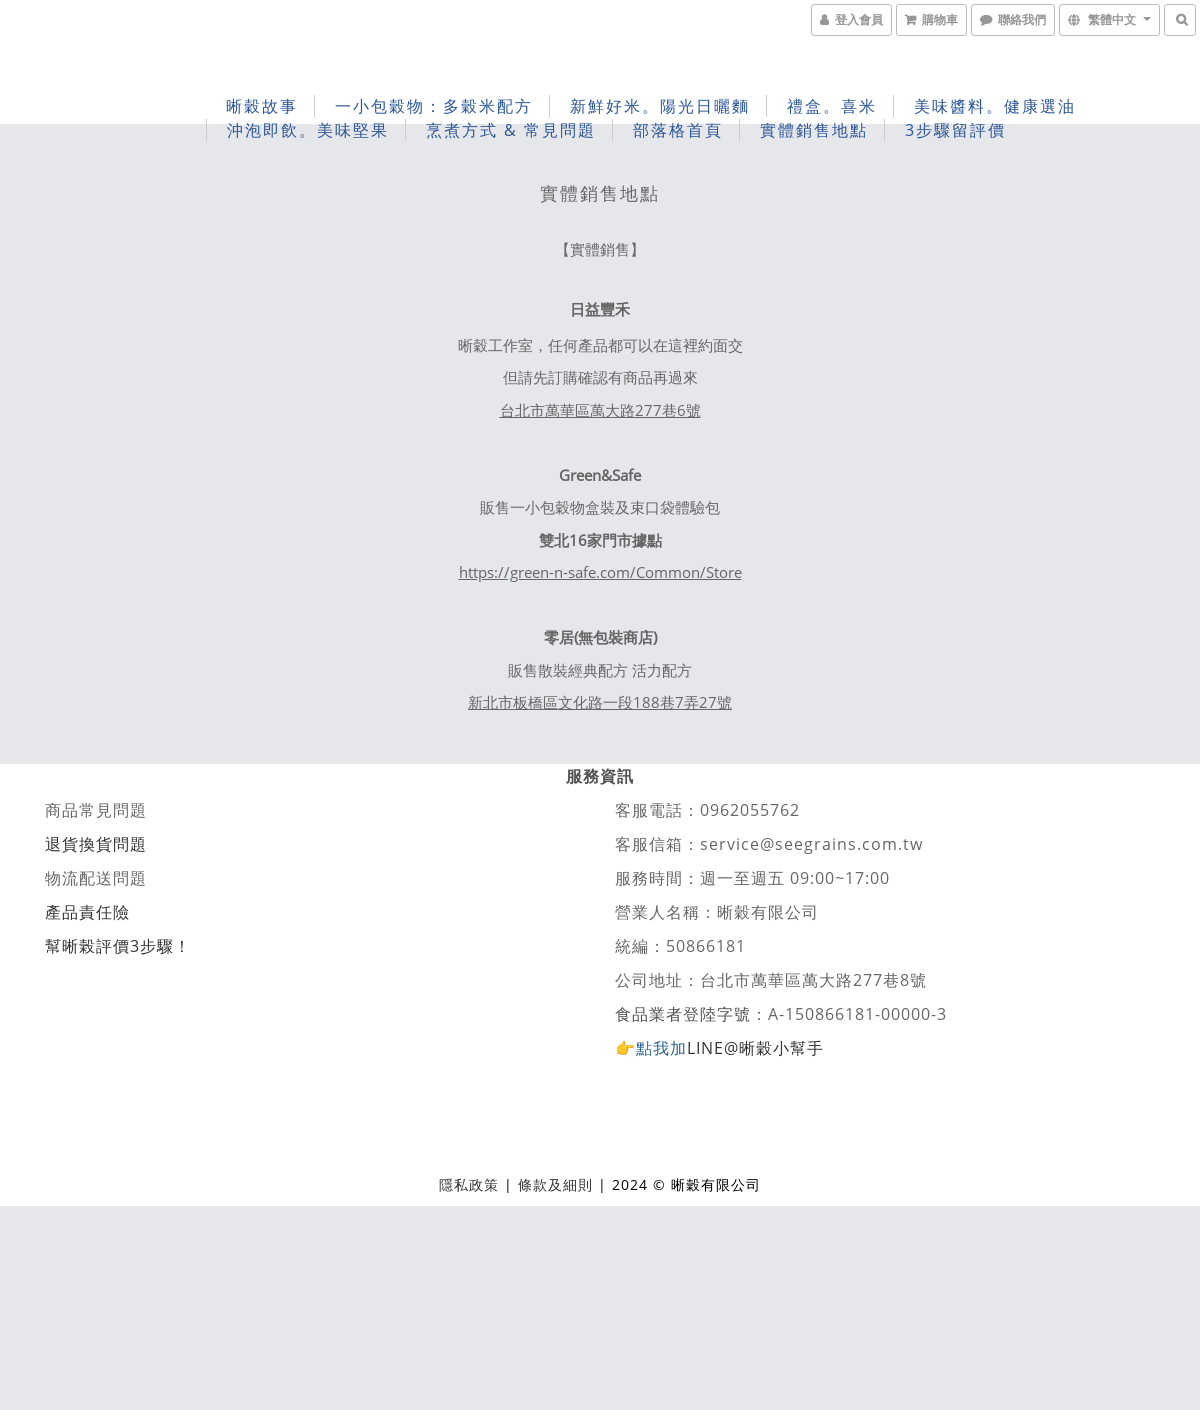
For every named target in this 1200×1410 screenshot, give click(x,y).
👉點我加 (651, 1048)
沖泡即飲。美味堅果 (308, 130)
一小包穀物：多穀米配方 (434, 106)
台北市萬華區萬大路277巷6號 (600, 410)
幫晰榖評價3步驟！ (118, 946)
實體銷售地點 (814, 130)
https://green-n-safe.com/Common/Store (600, 572)
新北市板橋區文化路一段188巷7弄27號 (600, 702)
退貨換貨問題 (96, 844)
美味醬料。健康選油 (995, 106)
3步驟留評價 (955, 130)
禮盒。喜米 (832, 106)
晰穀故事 (262, 106)
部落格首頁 (678, 130)
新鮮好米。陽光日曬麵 (660, 106)
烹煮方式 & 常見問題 (511, 130)
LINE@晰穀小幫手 (755, 1048)
